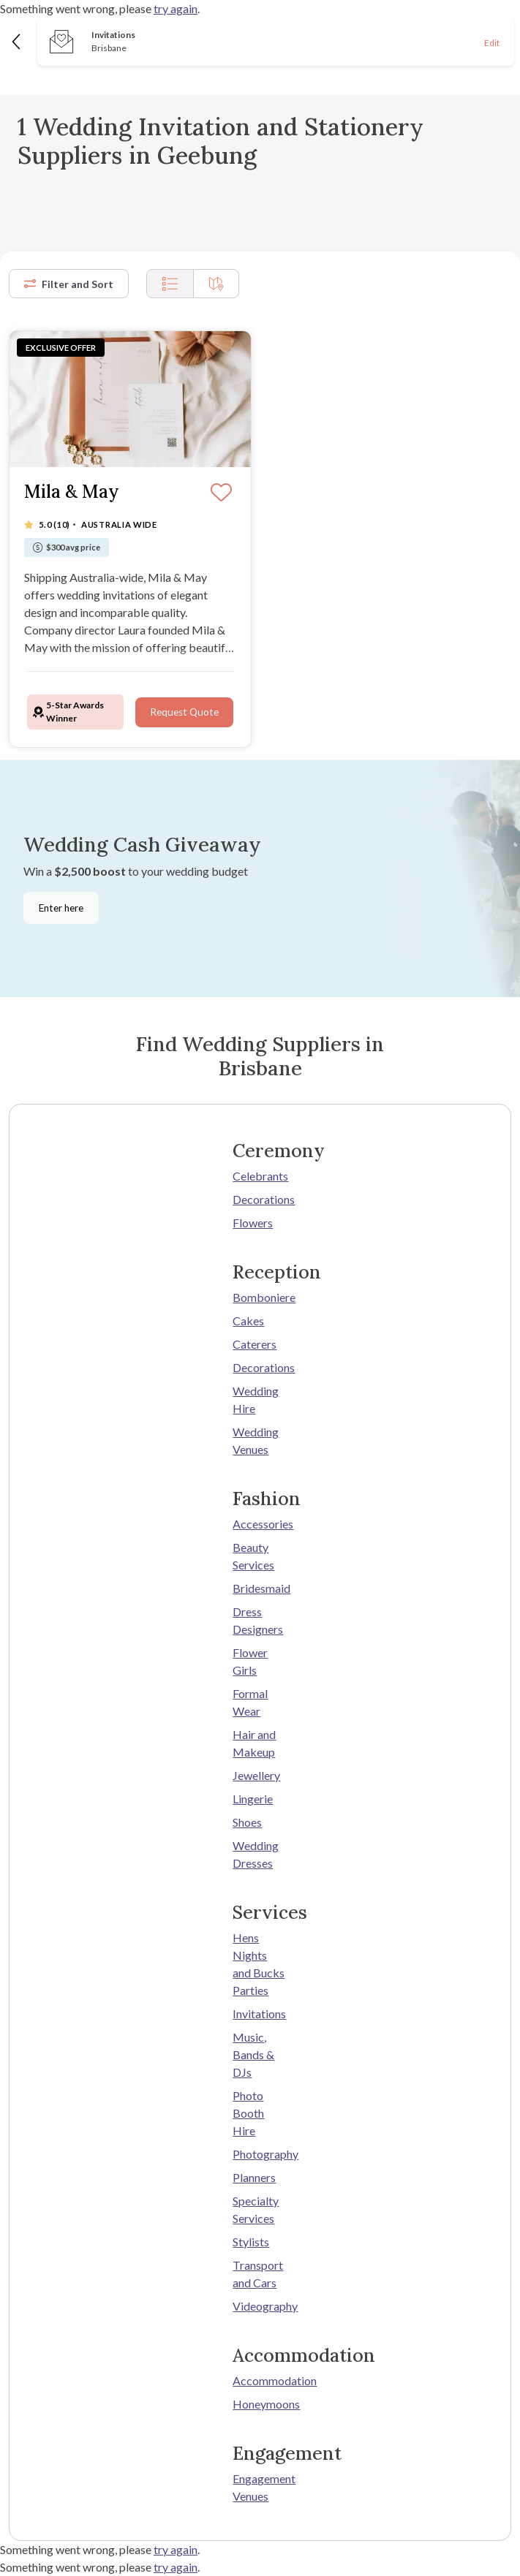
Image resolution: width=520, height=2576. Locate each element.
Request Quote (184, 712)
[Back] (17, 41)
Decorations (260, 1199)
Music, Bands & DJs (253, 2054)
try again (175, 8)
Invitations (259, 2013)
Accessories (260, 1524)
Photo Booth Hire (248, 2112)
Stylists (251, 2242)
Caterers (254, 1344)
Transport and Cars (258, 2273)
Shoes (247, 1822)
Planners (254, 2177)
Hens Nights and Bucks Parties (259, 1964)
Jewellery (256, 1775)
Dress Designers (258, 1620)
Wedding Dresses (256, 1854)
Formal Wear (250, 1702)
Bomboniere (260, 1297)
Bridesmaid (260, 1588)
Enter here (61, 908)
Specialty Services (256, 2209)
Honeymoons (260, 2404)
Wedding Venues (256, 1440)
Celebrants (260, 1176)
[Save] (221, 493)
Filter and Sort (68, 284)
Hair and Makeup (254, 1743)
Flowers (253, 1223)
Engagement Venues (260, 2487)
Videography (260, 2306)
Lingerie (253, 1799)
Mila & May (71, 492)
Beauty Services (253, 1556)
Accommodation (260, 2380)
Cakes (248, 1320)
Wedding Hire (256, 1399)
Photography (260, 2154)
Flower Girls (250, 1661)
